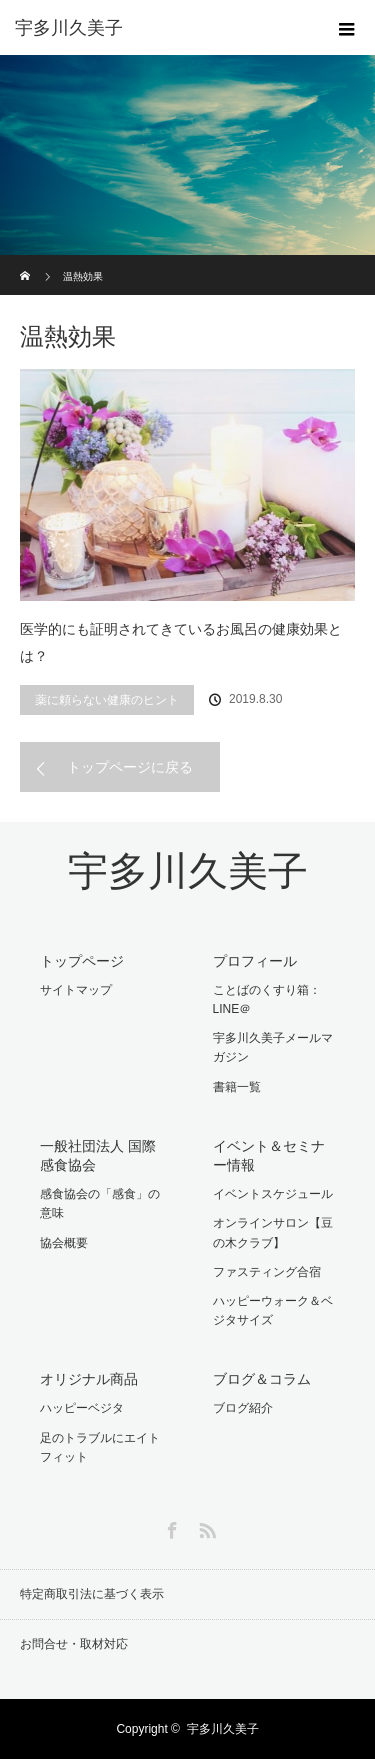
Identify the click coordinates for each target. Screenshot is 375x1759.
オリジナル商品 (89, 1379)
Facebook (170, 1527)
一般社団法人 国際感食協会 (98, 1155)
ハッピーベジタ (82, 1408)
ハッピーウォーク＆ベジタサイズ (273, 1310)
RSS (205, 1527)
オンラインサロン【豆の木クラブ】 (273, 1232)
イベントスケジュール (273, 1194)
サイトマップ (76, 990)
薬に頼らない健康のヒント (107, 700)
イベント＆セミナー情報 (269, 1155)
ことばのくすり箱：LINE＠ (267, 999)
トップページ (82, 961)
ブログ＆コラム (262, 1379)
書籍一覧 (237, 1087)
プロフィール (255, 961)
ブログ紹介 (243, 1408)
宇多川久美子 (188, 871)
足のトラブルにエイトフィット (100, 1447)
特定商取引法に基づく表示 (92, 1594)
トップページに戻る (130, 767)
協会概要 (64, 1243)
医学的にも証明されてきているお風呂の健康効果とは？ (181, 642)
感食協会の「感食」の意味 (100, 1203)
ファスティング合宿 (267, 1272)
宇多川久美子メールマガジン (273, 1047)
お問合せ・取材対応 (74, 1644)
